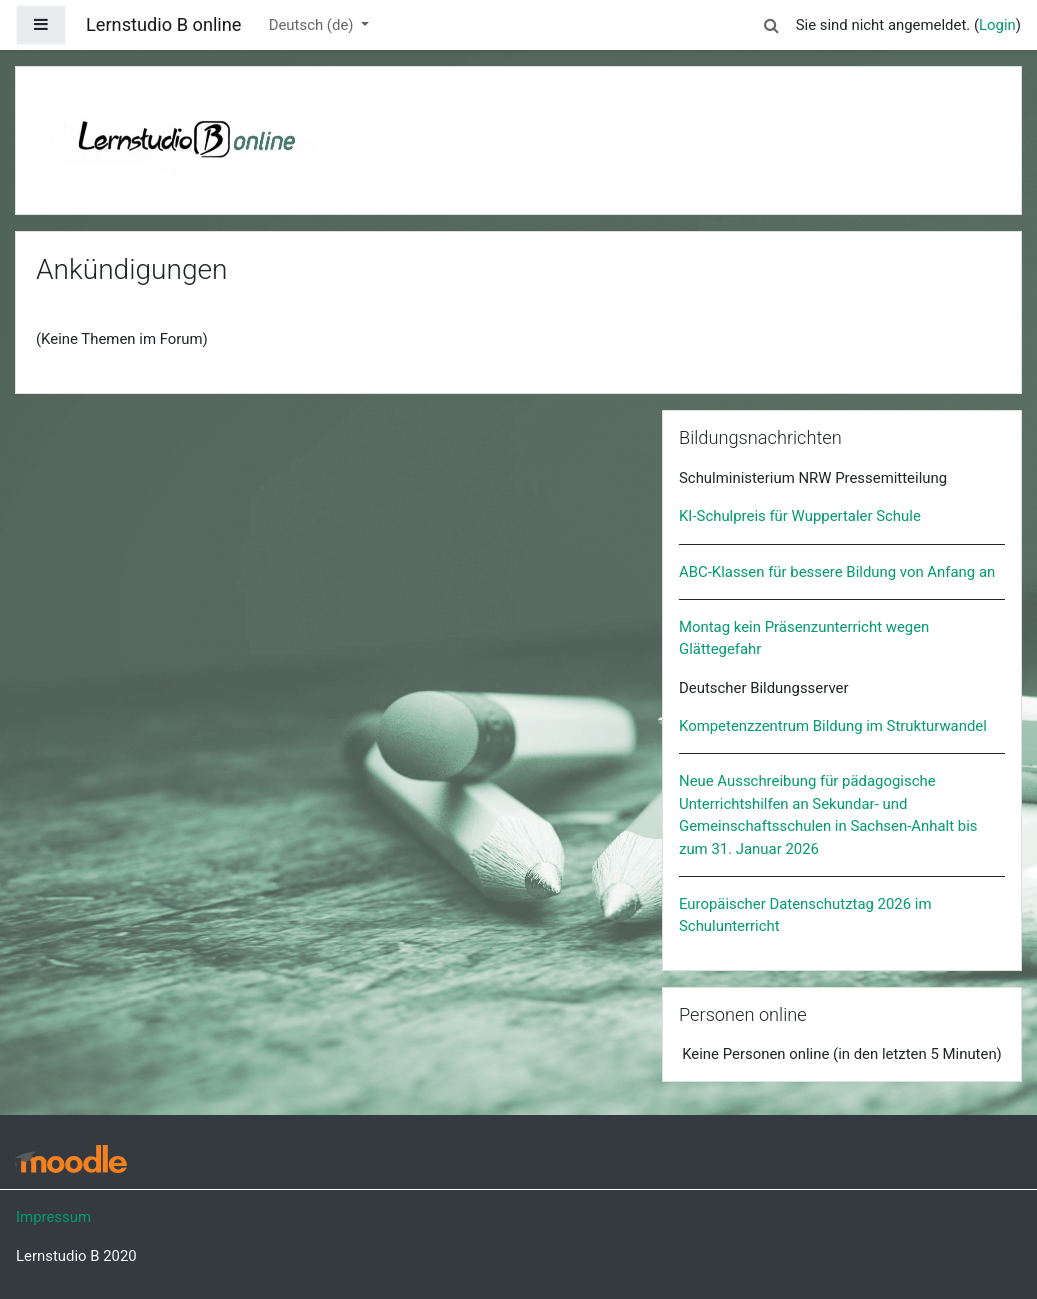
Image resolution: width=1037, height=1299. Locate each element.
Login (997, 25)
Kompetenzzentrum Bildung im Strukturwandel (833, 726)
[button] (772, 22)
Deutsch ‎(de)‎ (313, 25)
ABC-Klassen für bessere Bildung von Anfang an (837, 572)
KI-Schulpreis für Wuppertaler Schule (800, 516)
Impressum (53, 1217)
